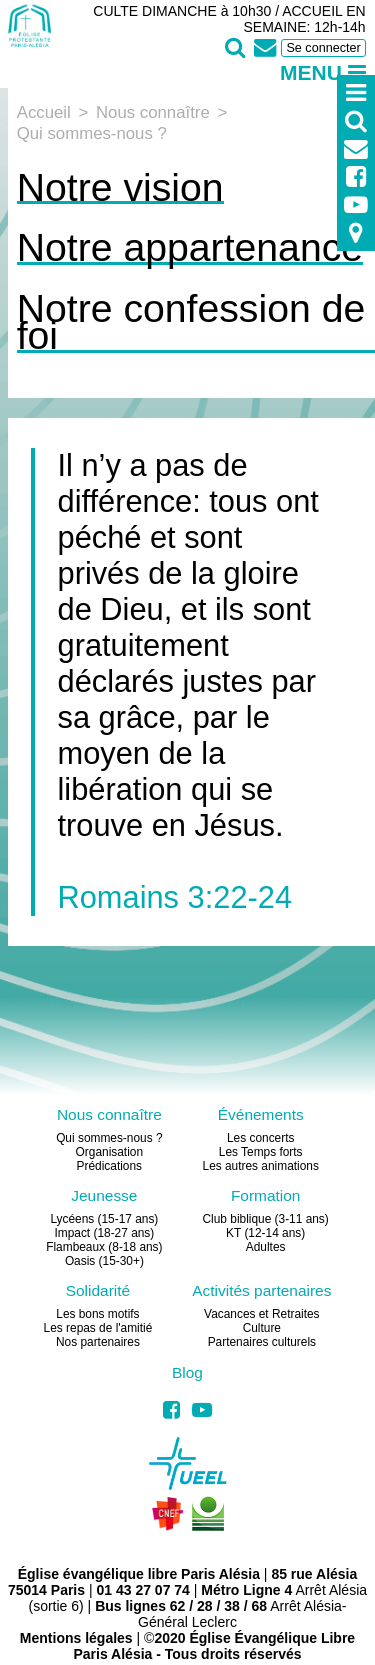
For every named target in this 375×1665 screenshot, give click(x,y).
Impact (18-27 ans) (104, 1233)
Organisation (109, 1152)
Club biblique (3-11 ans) (266, 1219)
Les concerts (260, 1138)
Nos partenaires (98, 1342)
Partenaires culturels (262, 1342)
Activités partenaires (261, 1290)
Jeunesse (104, 1195)
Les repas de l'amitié (98, 1328)
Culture (262, 1328)
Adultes (266, 1247)
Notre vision (120, 187)
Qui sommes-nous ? (109, 1138)
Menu (323, 72)
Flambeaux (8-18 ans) (104, 1247)
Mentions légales (76, 1638)
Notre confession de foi (191, 322)
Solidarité (98, 1290)
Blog (187, 1372)
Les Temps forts (261, 1152)
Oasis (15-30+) (104, 1261)
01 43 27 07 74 (142, 1590)
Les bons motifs (97, 1314)
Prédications (109, 1166)
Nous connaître (109, 1114)
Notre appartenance (190, 247)
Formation (266, 1195)
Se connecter (323, 48)
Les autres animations (261, 1166)
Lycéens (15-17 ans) (104, 1219)
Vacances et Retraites (261, 1314)
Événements (261, 1114)
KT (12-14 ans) (265, 1233)
